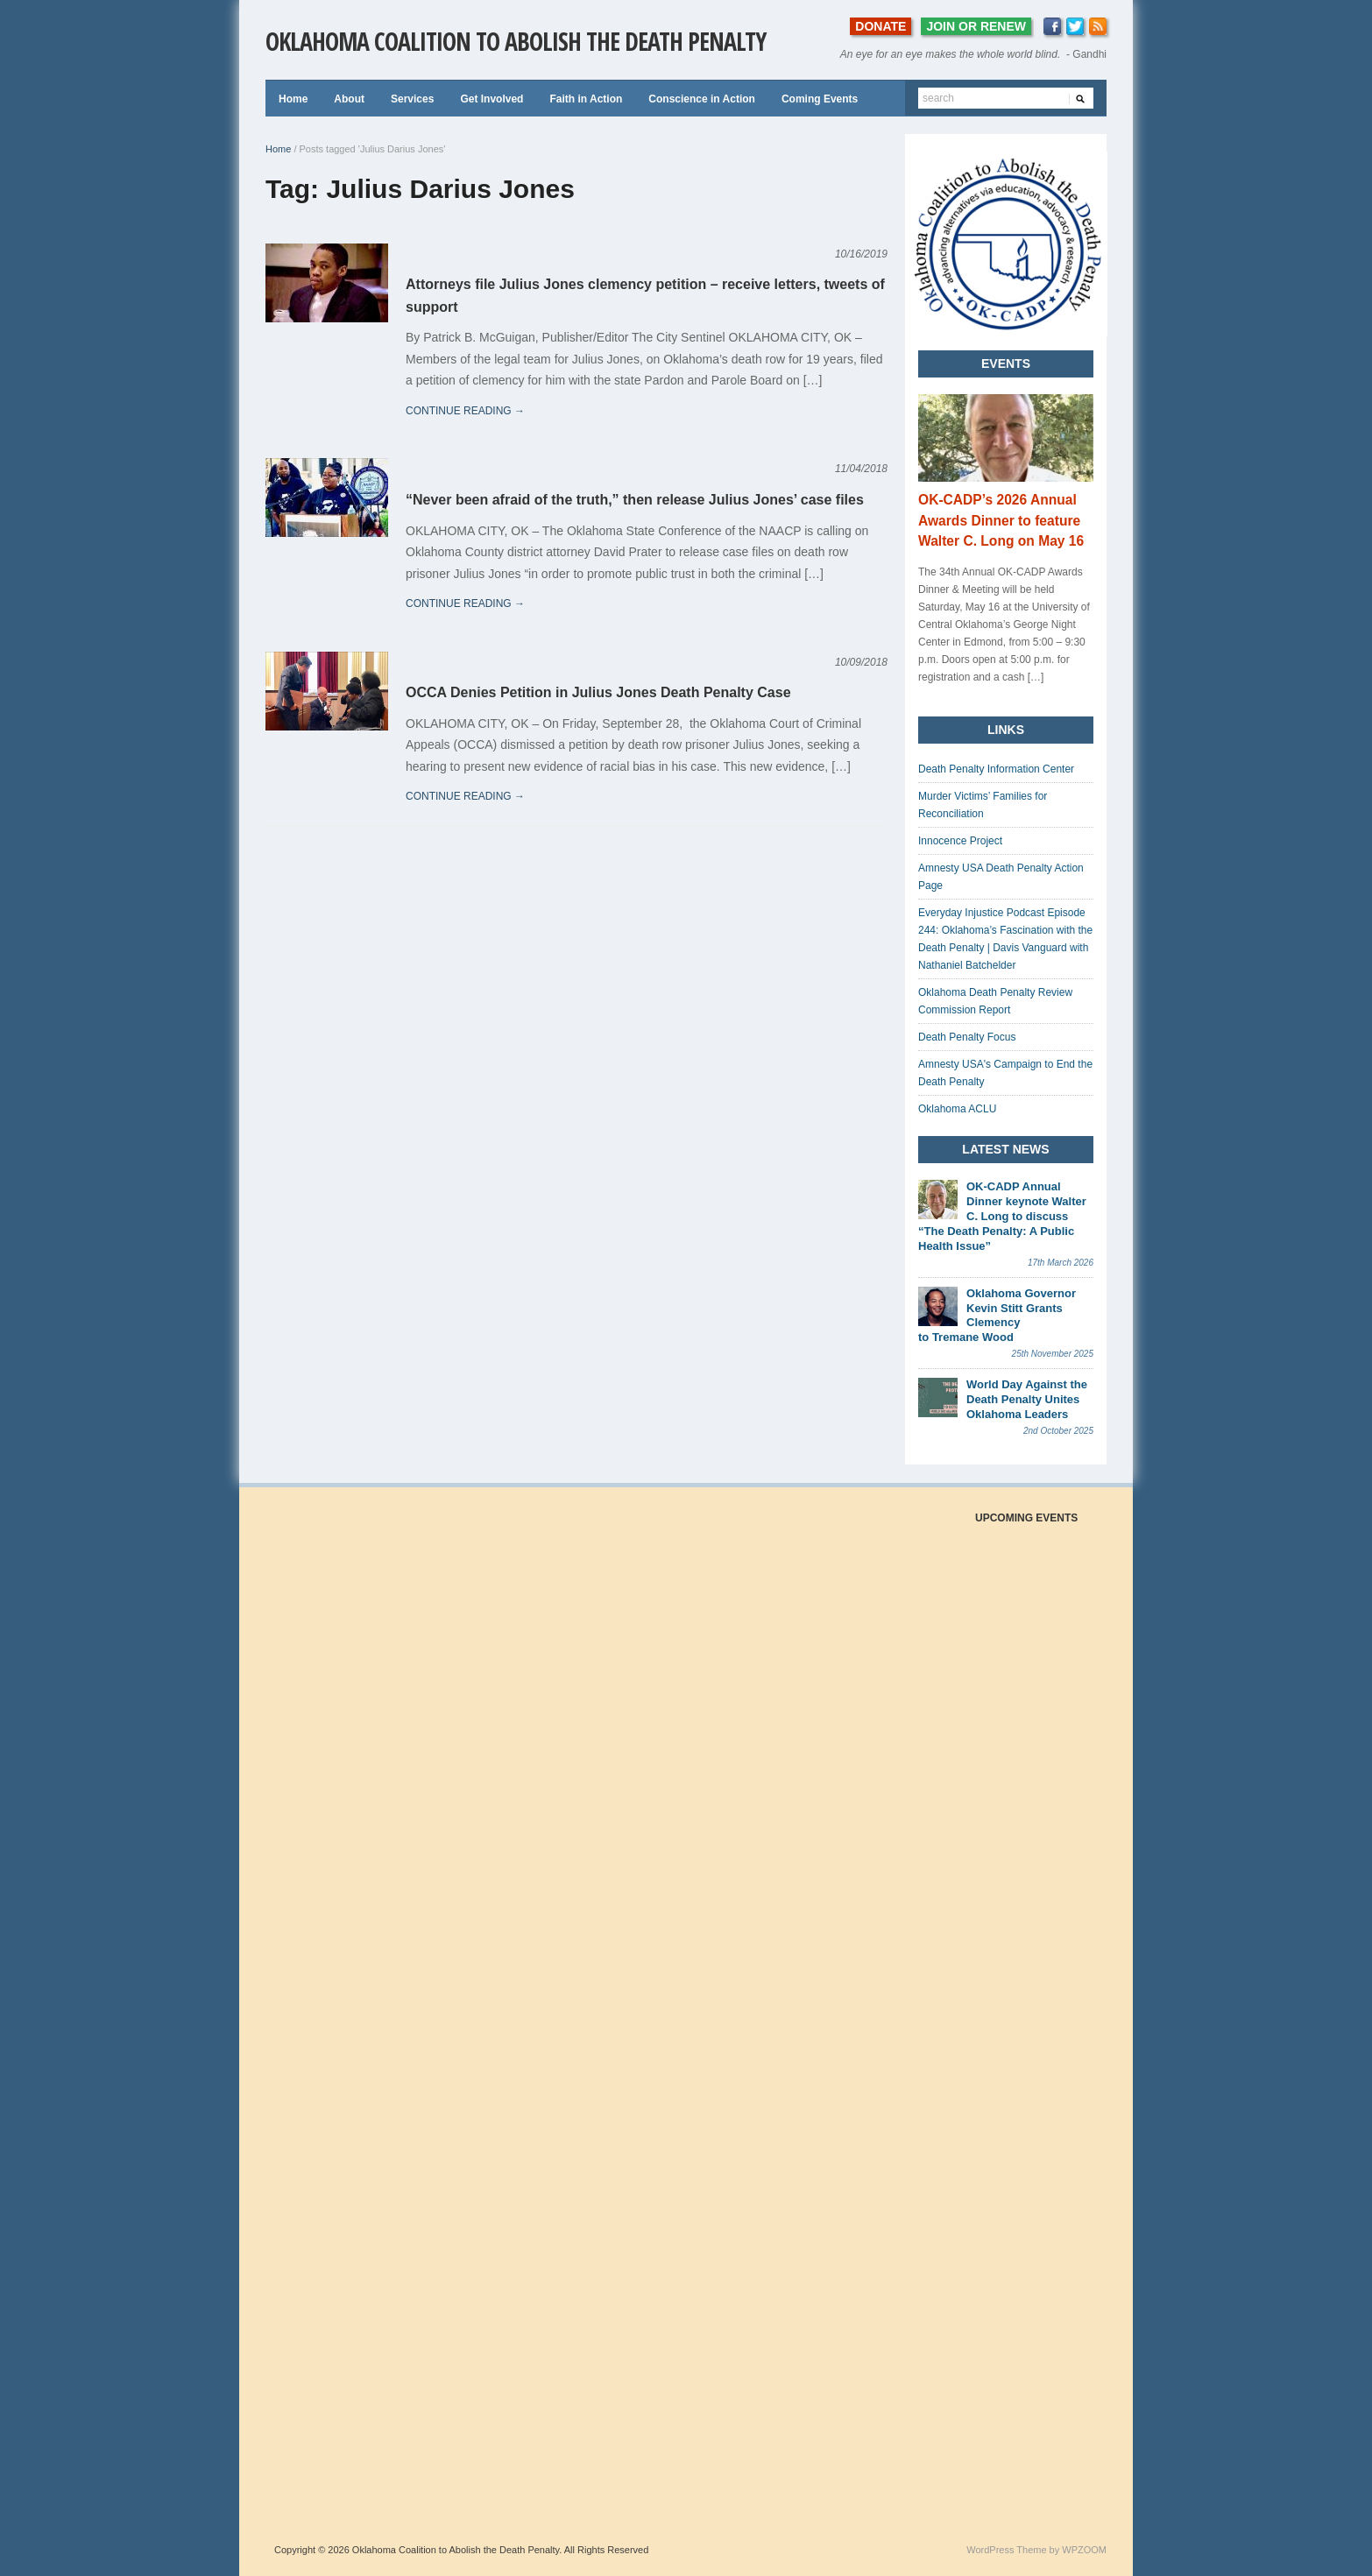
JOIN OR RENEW (976, 26)
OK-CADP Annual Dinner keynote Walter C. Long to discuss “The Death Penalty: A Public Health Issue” (1002, 1216)
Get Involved (491, 99)
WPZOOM (1084, 2549)
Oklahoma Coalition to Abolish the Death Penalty (515, 41)
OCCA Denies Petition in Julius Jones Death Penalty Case (598, 692)
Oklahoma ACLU (957, 1109)
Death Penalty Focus (966, 1037)
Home (293, 99)
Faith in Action (585, 99)
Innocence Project (960, 841)
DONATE (880, 26)
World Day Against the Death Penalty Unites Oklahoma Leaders (1026, 1399)
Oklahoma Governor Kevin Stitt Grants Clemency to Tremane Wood (997, 1315)
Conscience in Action (701, 99)
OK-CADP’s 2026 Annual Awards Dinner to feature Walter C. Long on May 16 (1001, 520)
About (349, 99)
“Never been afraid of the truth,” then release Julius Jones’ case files (635, 499)
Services (412, 99)
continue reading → (465, 411)
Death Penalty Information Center (996, 769)
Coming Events (819, 99)
